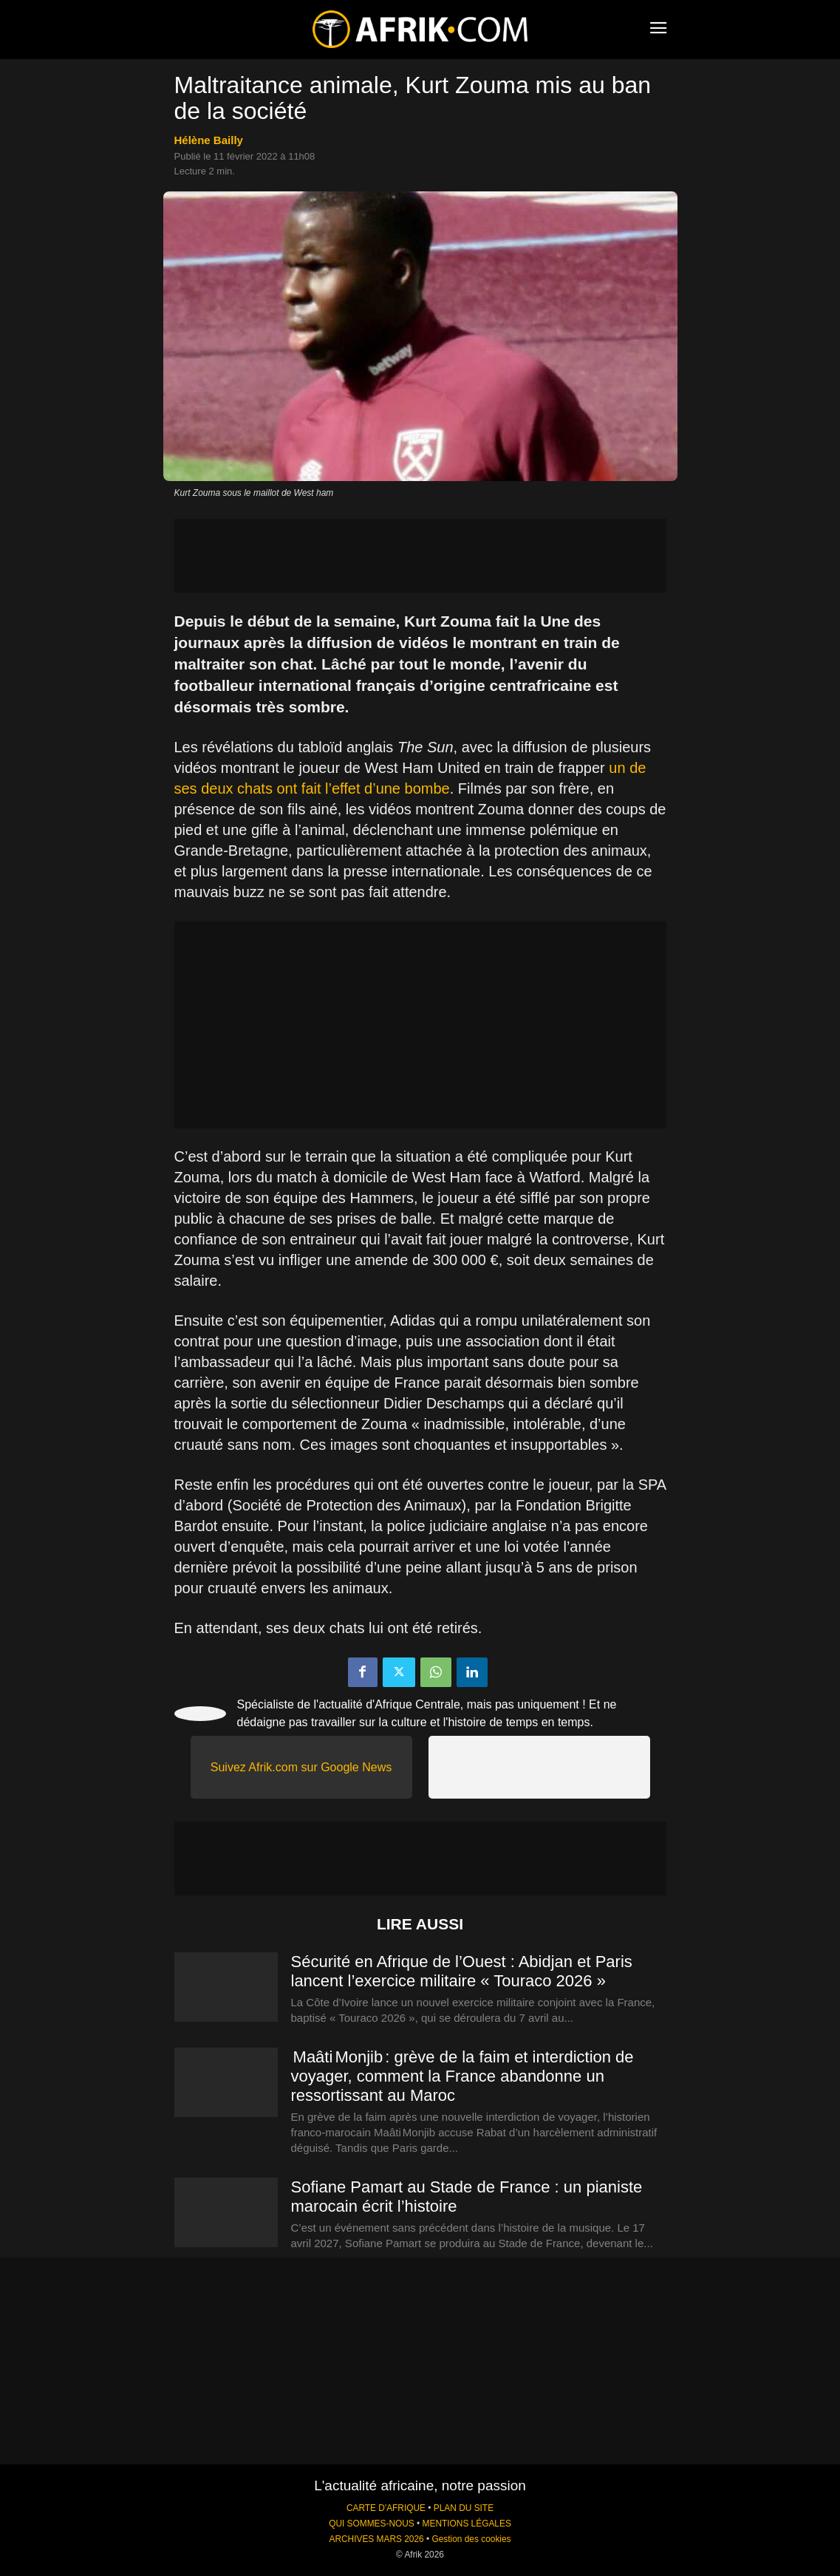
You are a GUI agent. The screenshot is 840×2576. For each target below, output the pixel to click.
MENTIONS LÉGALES (467, 2523)
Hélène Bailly (208, 140)
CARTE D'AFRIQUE (386, 2508)
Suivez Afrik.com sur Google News (301, 1767)
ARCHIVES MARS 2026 (376, 2539)
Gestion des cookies (471, 2539)
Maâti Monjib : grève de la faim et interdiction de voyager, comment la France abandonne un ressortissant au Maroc (462, 2076)
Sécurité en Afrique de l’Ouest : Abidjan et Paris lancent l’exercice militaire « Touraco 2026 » (461, 1971)
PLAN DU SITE (464, 2508)
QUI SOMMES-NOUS (371, 2523)
